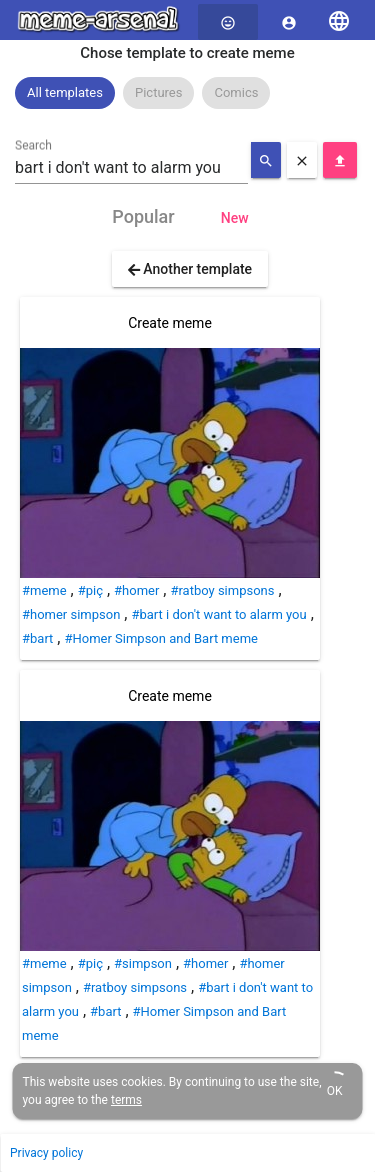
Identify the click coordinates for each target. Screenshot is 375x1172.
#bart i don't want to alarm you (218, 614)
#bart (37, 638)
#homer (136, 590)
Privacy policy (46, 1153)
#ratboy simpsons (222, 590)
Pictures (158, 92)
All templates (65, 92)
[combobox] (131, 168)
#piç (90, 590)
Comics (236, 92)
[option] (65, 93)
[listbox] (187, 93)
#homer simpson (71, 614)
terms (126, 1100)
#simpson (143, 963)
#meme (44, 590)
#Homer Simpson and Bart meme (161, 638)
